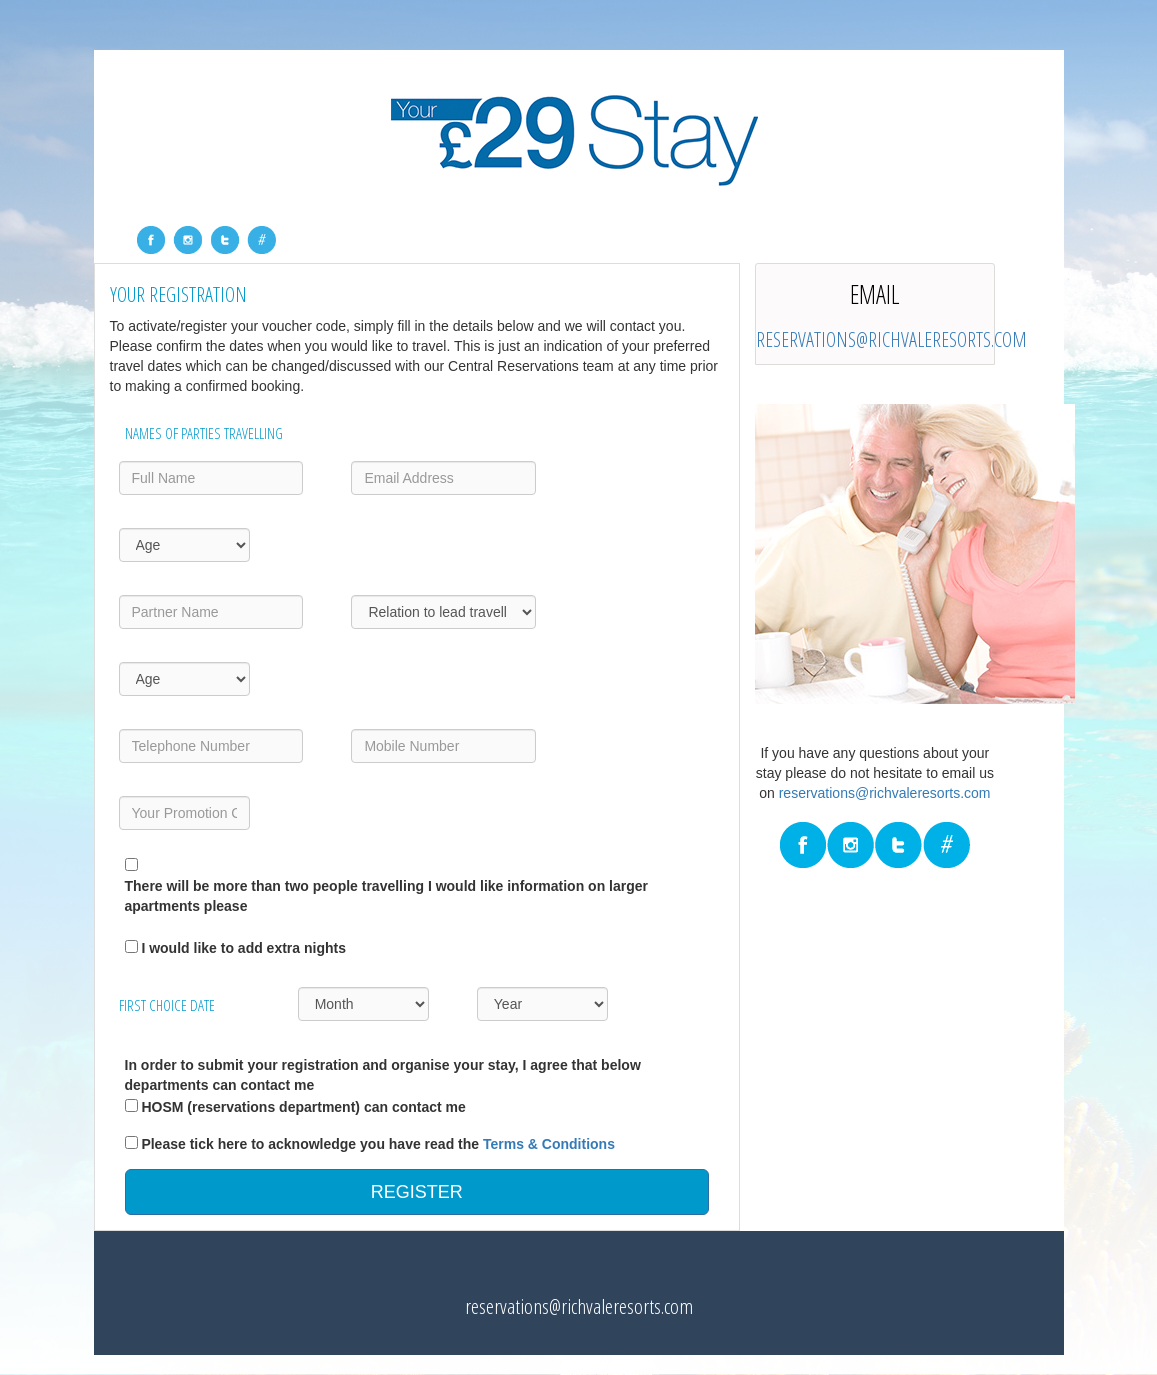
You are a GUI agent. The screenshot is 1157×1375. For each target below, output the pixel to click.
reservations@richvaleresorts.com (891, 339)
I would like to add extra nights (243, 948)
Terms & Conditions (549, 1144)
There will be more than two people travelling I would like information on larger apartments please (387, 896)
